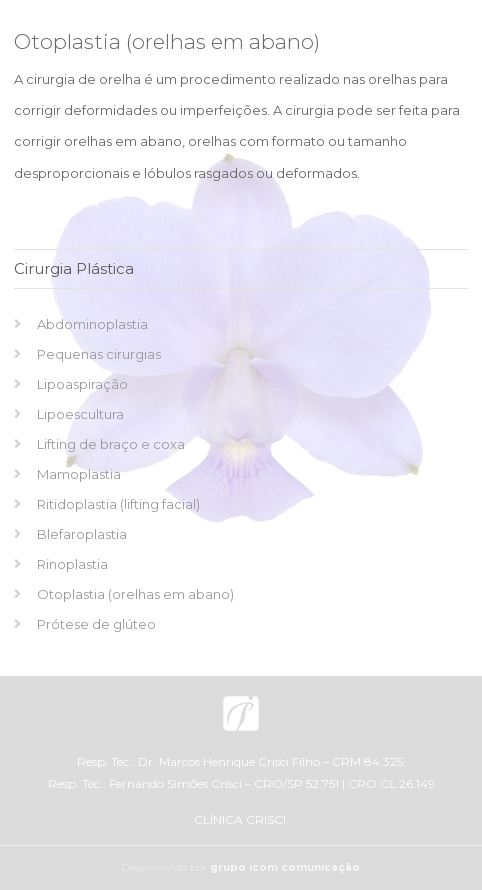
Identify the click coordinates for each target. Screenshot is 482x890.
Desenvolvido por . (241, 867)
